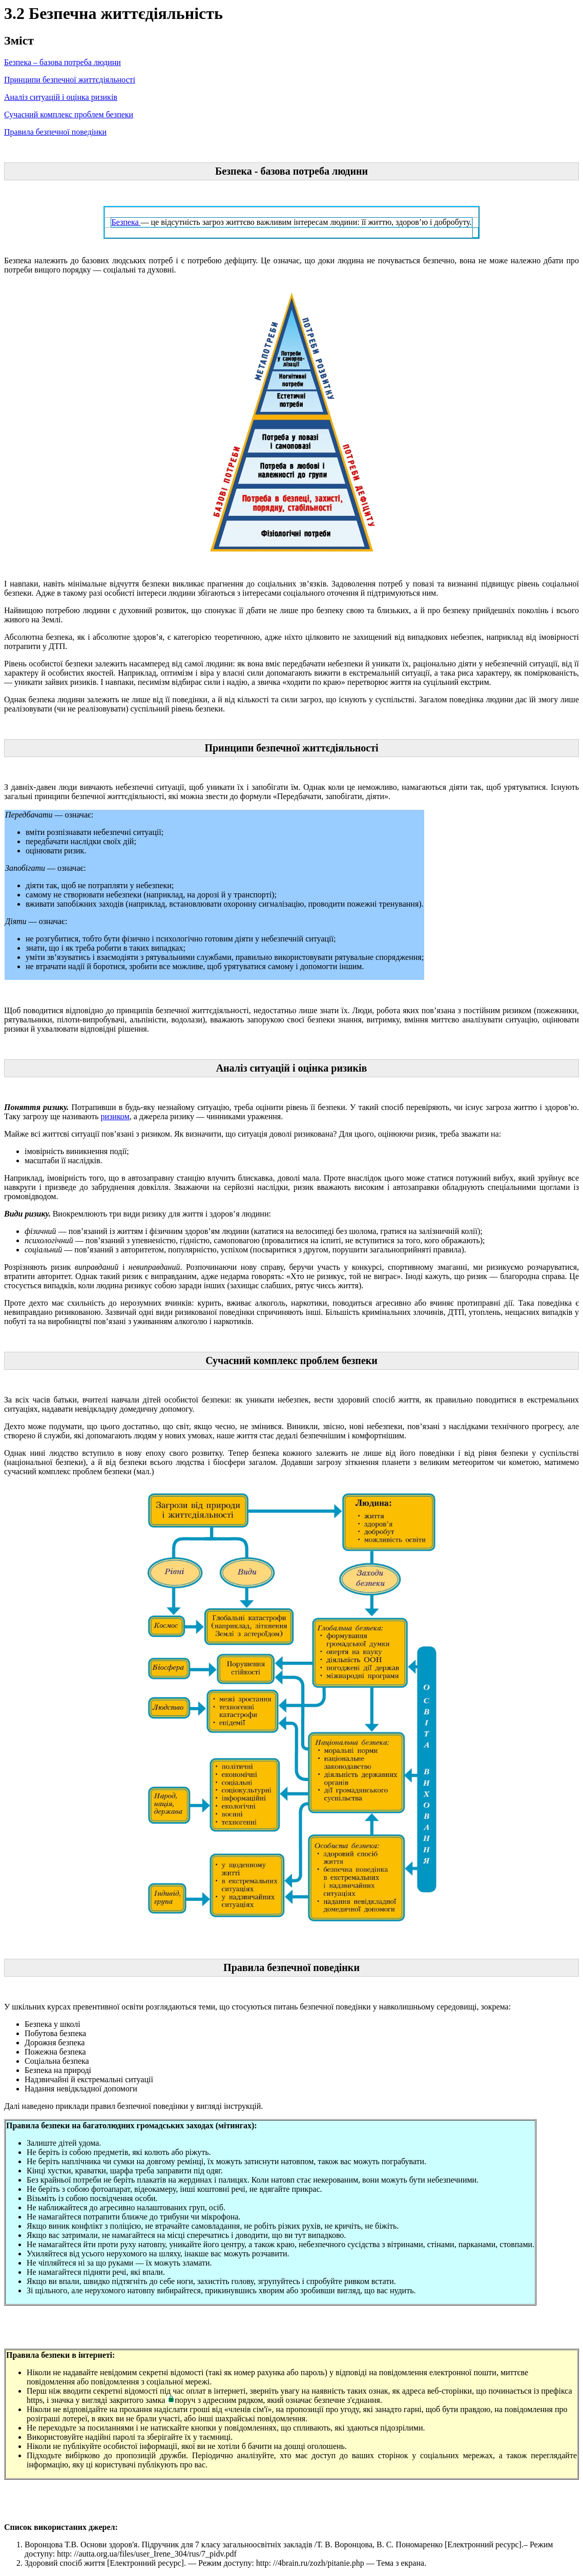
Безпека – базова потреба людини (62, 62)
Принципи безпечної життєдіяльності (69, 79)
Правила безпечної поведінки (55, 132)
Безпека (125, 222)
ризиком (114, 1116)
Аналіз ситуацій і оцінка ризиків (60, 97)
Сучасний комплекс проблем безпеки (68, 114)
